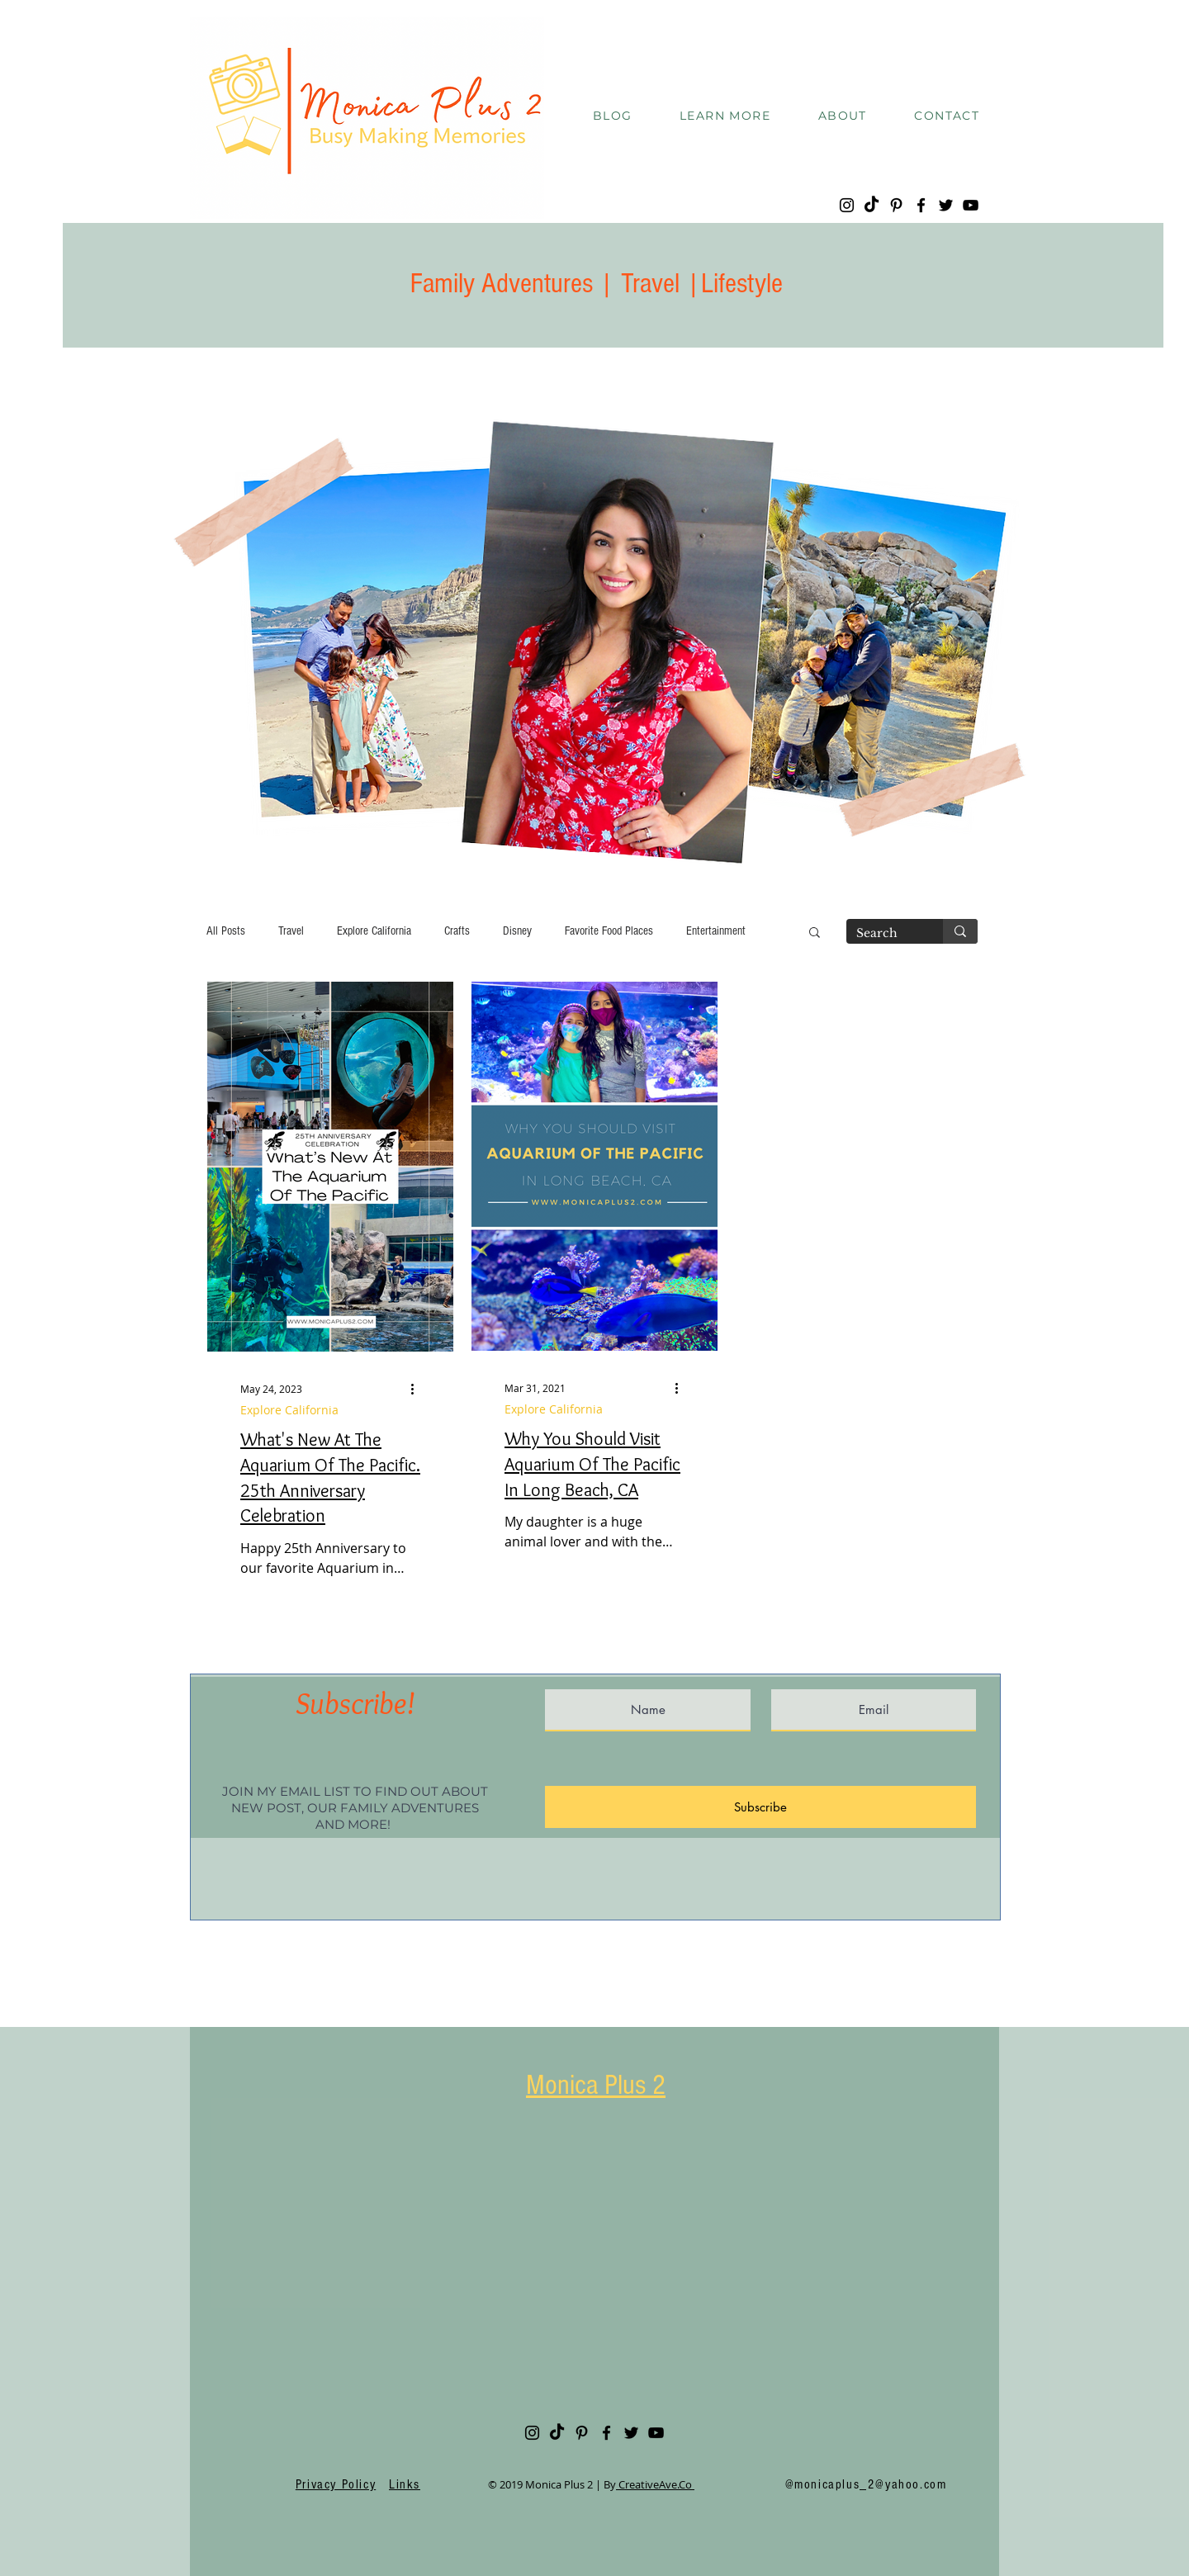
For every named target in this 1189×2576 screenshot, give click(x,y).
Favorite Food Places (609, 931)
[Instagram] (846, 205)
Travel (291, 931)
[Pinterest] (896, 205)
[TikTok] (871, 205)
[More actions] (418, 1389)
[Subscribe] (760, 1807)
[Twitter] (945, 205)
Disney (517, 931)
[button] (725, 116)
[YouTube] (970, 205)
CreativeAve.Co (655, 2484)
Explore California (374, 931)
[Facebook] (921, 205)
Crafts (457, 931)
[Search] (882, 934)
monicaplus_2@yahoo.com (870, 2484)
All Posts (225, 931)
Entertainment (716, 931)
